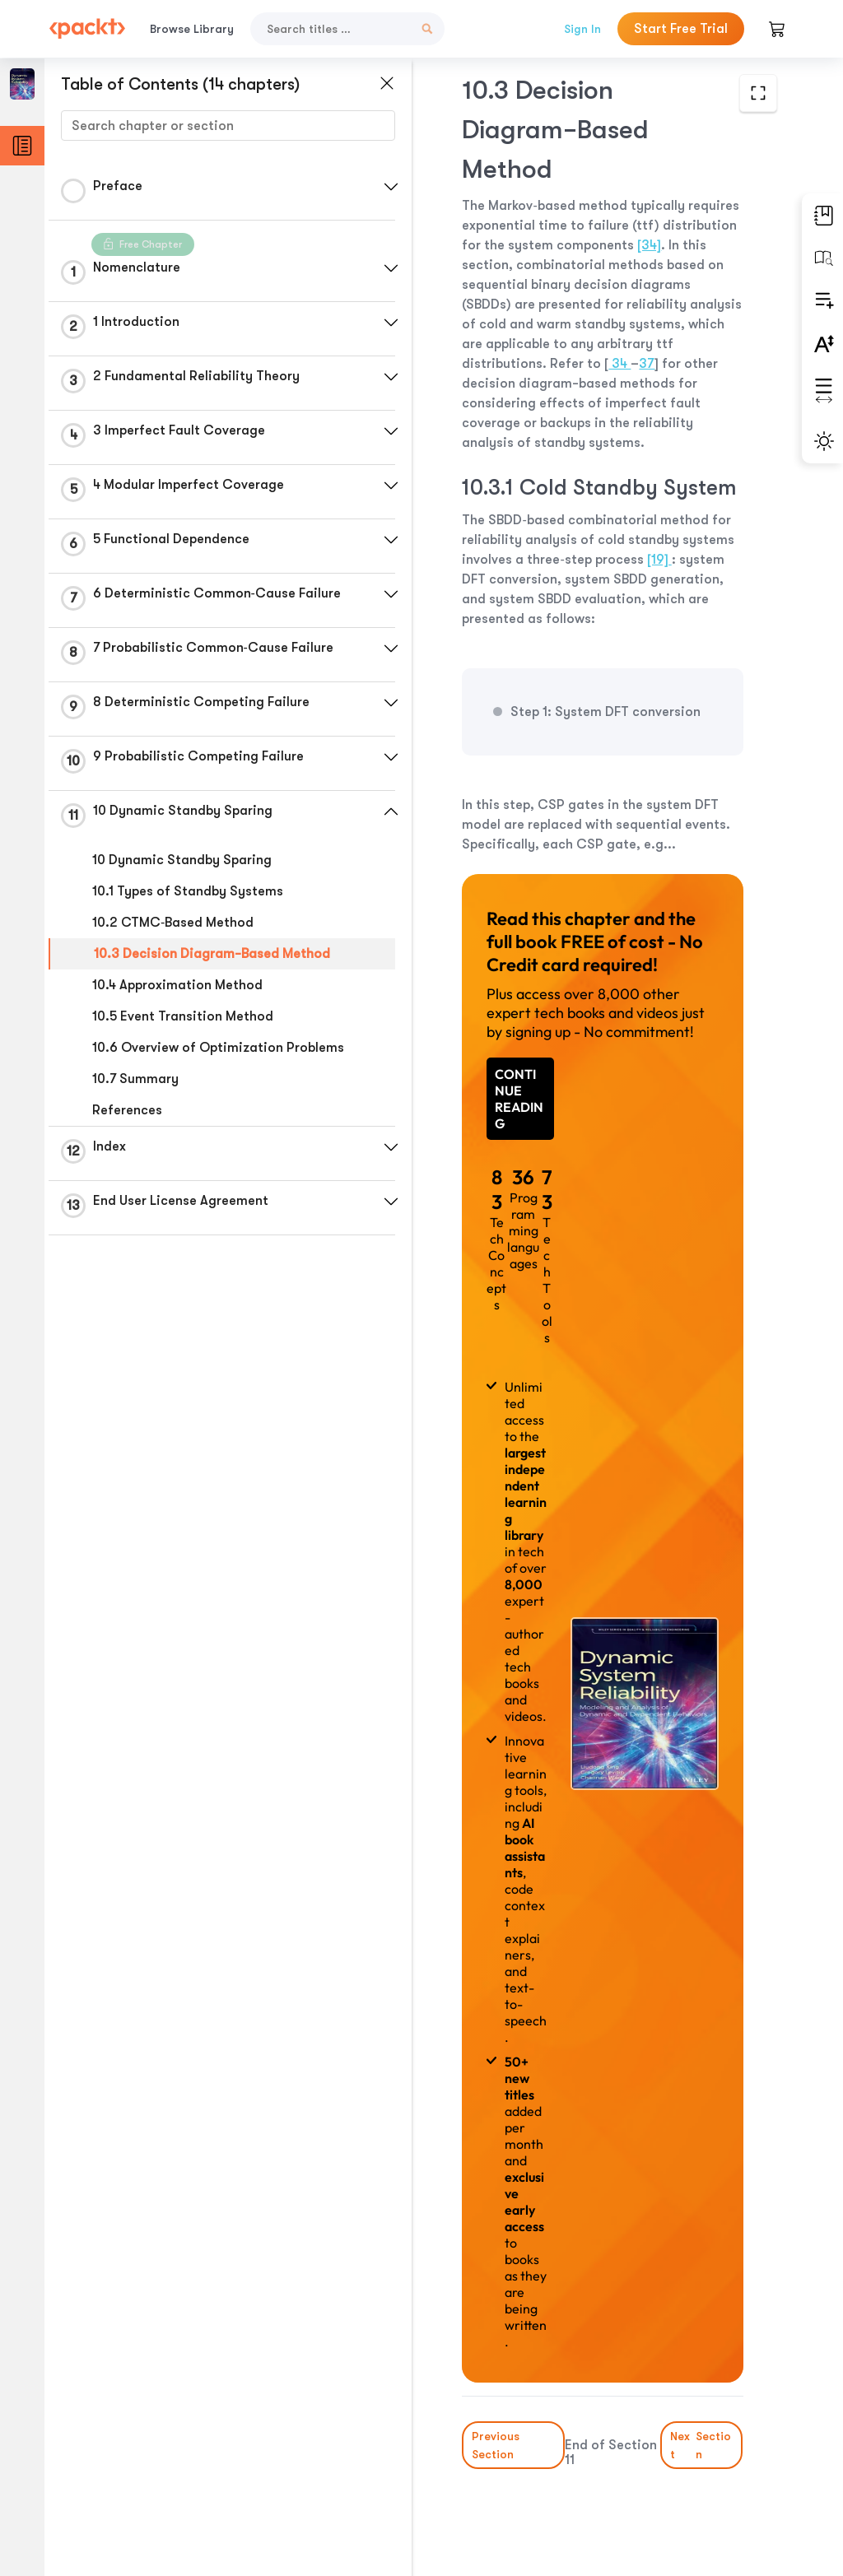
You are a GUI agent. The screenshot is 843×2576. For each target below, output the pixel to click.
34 (619, 363)
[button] (391, 187)
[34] (649, 245)
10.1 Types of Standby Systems (187, 891)
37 (646, 363)
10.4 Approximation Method (177, 985)
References (127, 1110)
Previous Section (495, 2445)
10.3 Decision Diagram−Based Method (212, 953)
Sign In (582, 28)
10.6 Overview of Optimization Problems (218, 1047)
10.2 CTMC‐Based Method (173, 922)
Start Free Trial (681, 28)
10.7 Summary (135, 1079)
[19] (659, 559)
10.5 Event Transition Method (182, 1016)
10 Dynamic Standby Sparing (182, 860)
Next (702, 2445)
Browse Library (192, 28)
